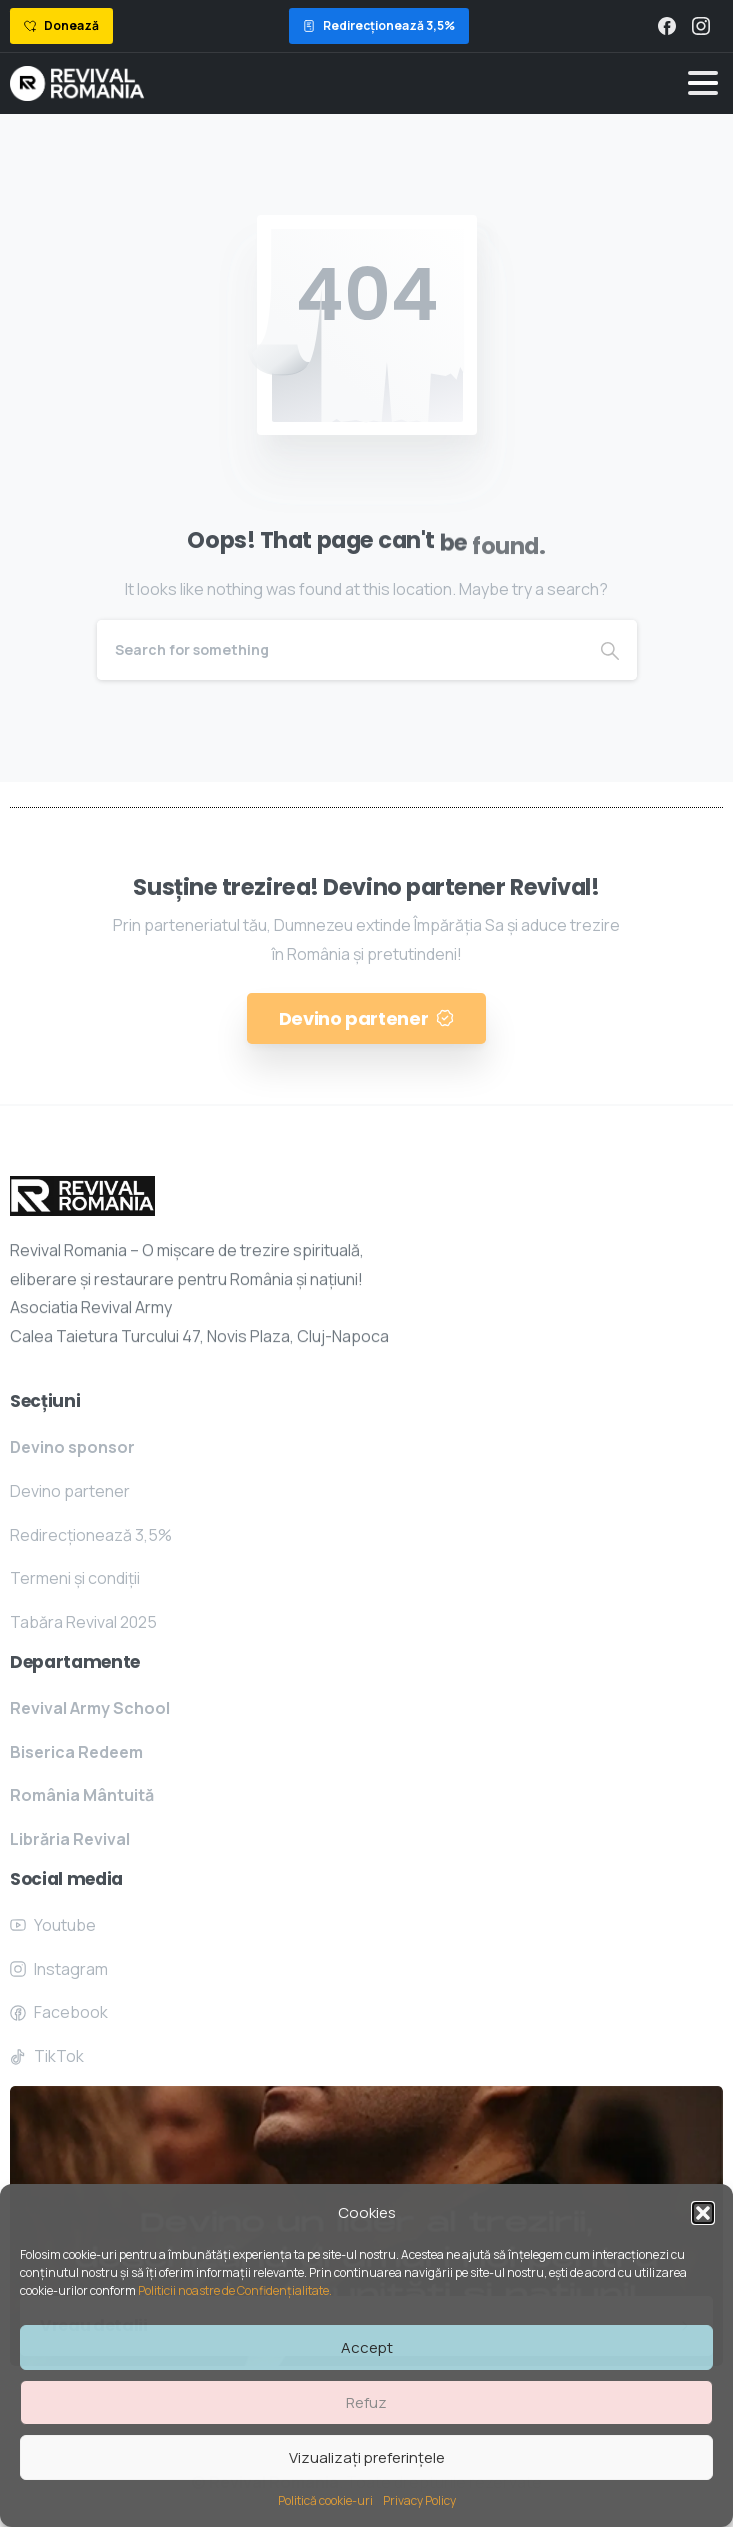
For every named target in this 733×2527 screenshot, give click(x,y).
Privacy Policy (419, 2500)
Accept (367, 2347)
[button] (703, 2213)
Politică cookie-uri (325, 2500)
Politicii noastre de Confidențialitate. (236, 2290)
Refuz (366, 2402)
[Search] (340, 650)
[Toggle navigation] (703, 83)
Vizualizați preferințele (367, 2457)
